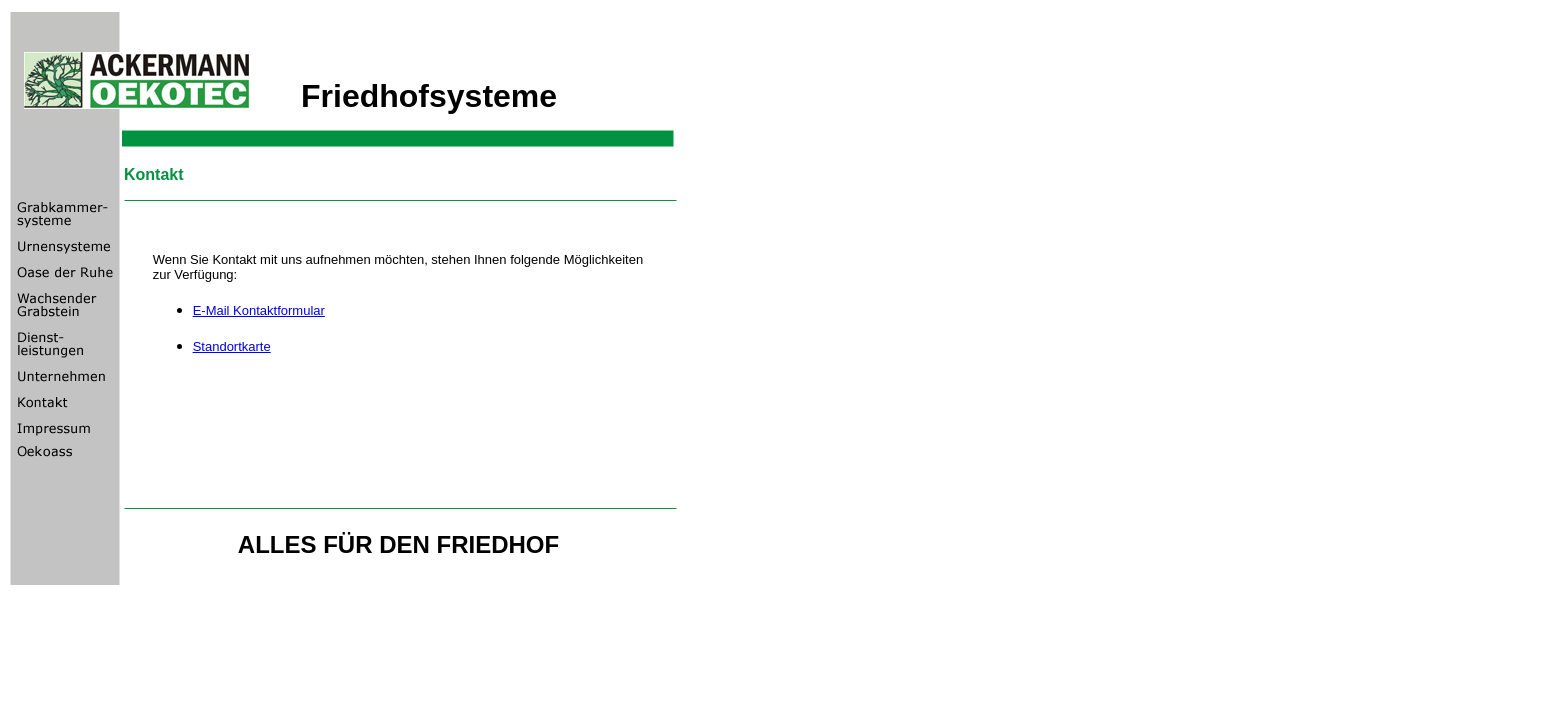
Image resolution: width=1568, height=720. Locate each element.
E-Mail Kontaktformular (259, 310)
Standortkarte (232, 346)
